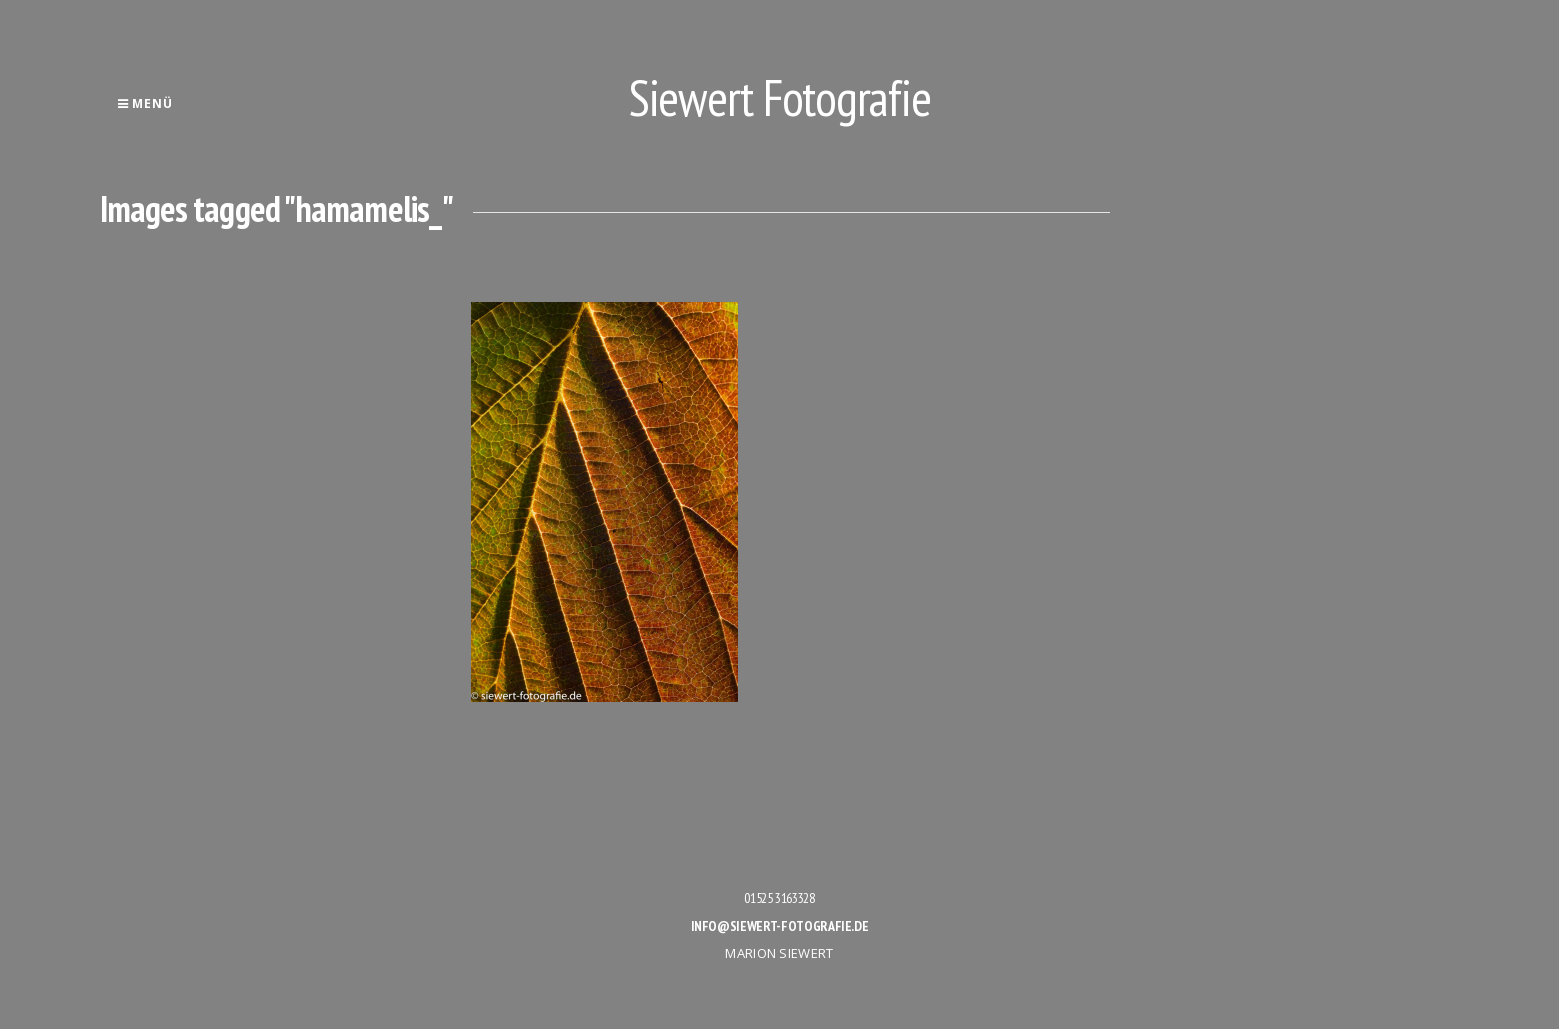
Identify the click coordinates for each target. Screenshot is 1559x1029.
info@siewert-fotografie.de (780, 926)
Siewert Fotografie (780, 97)
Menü (145, 103)
